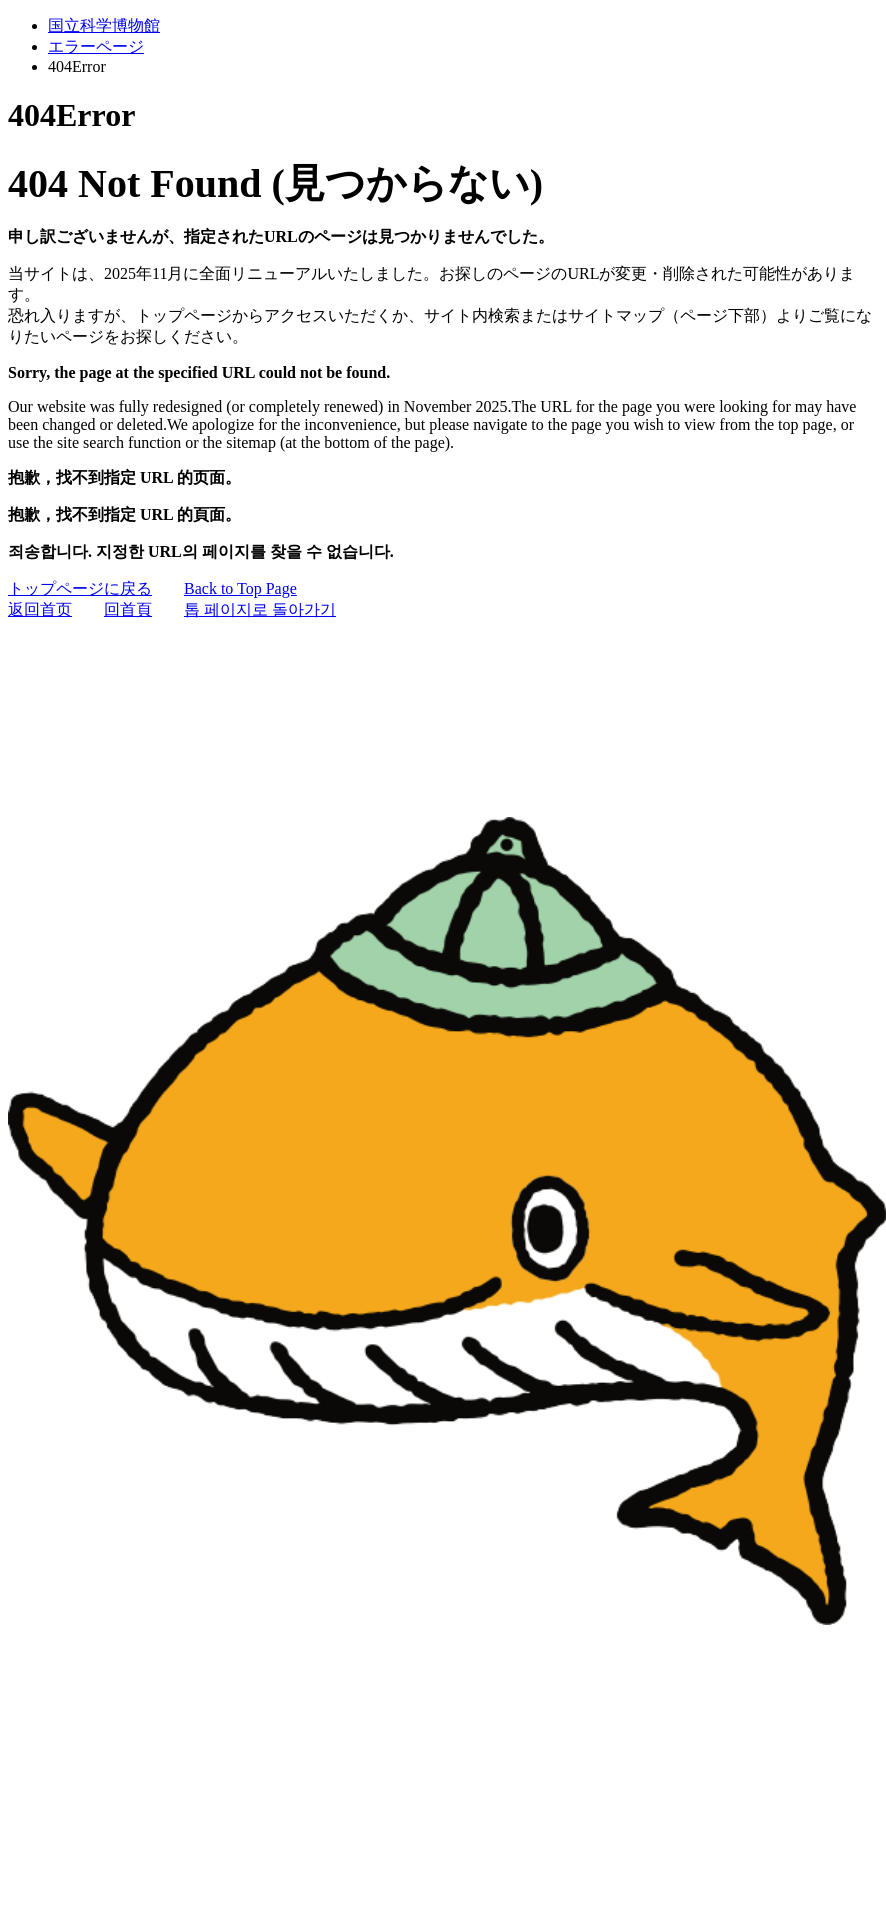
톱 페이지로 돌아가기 (260, 609)
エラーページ (96, 46)
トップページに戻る (80, 588)
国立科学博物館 (104, 25)
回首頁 (128, 609)
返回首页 (40, 609)
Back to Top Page (240, 588)
